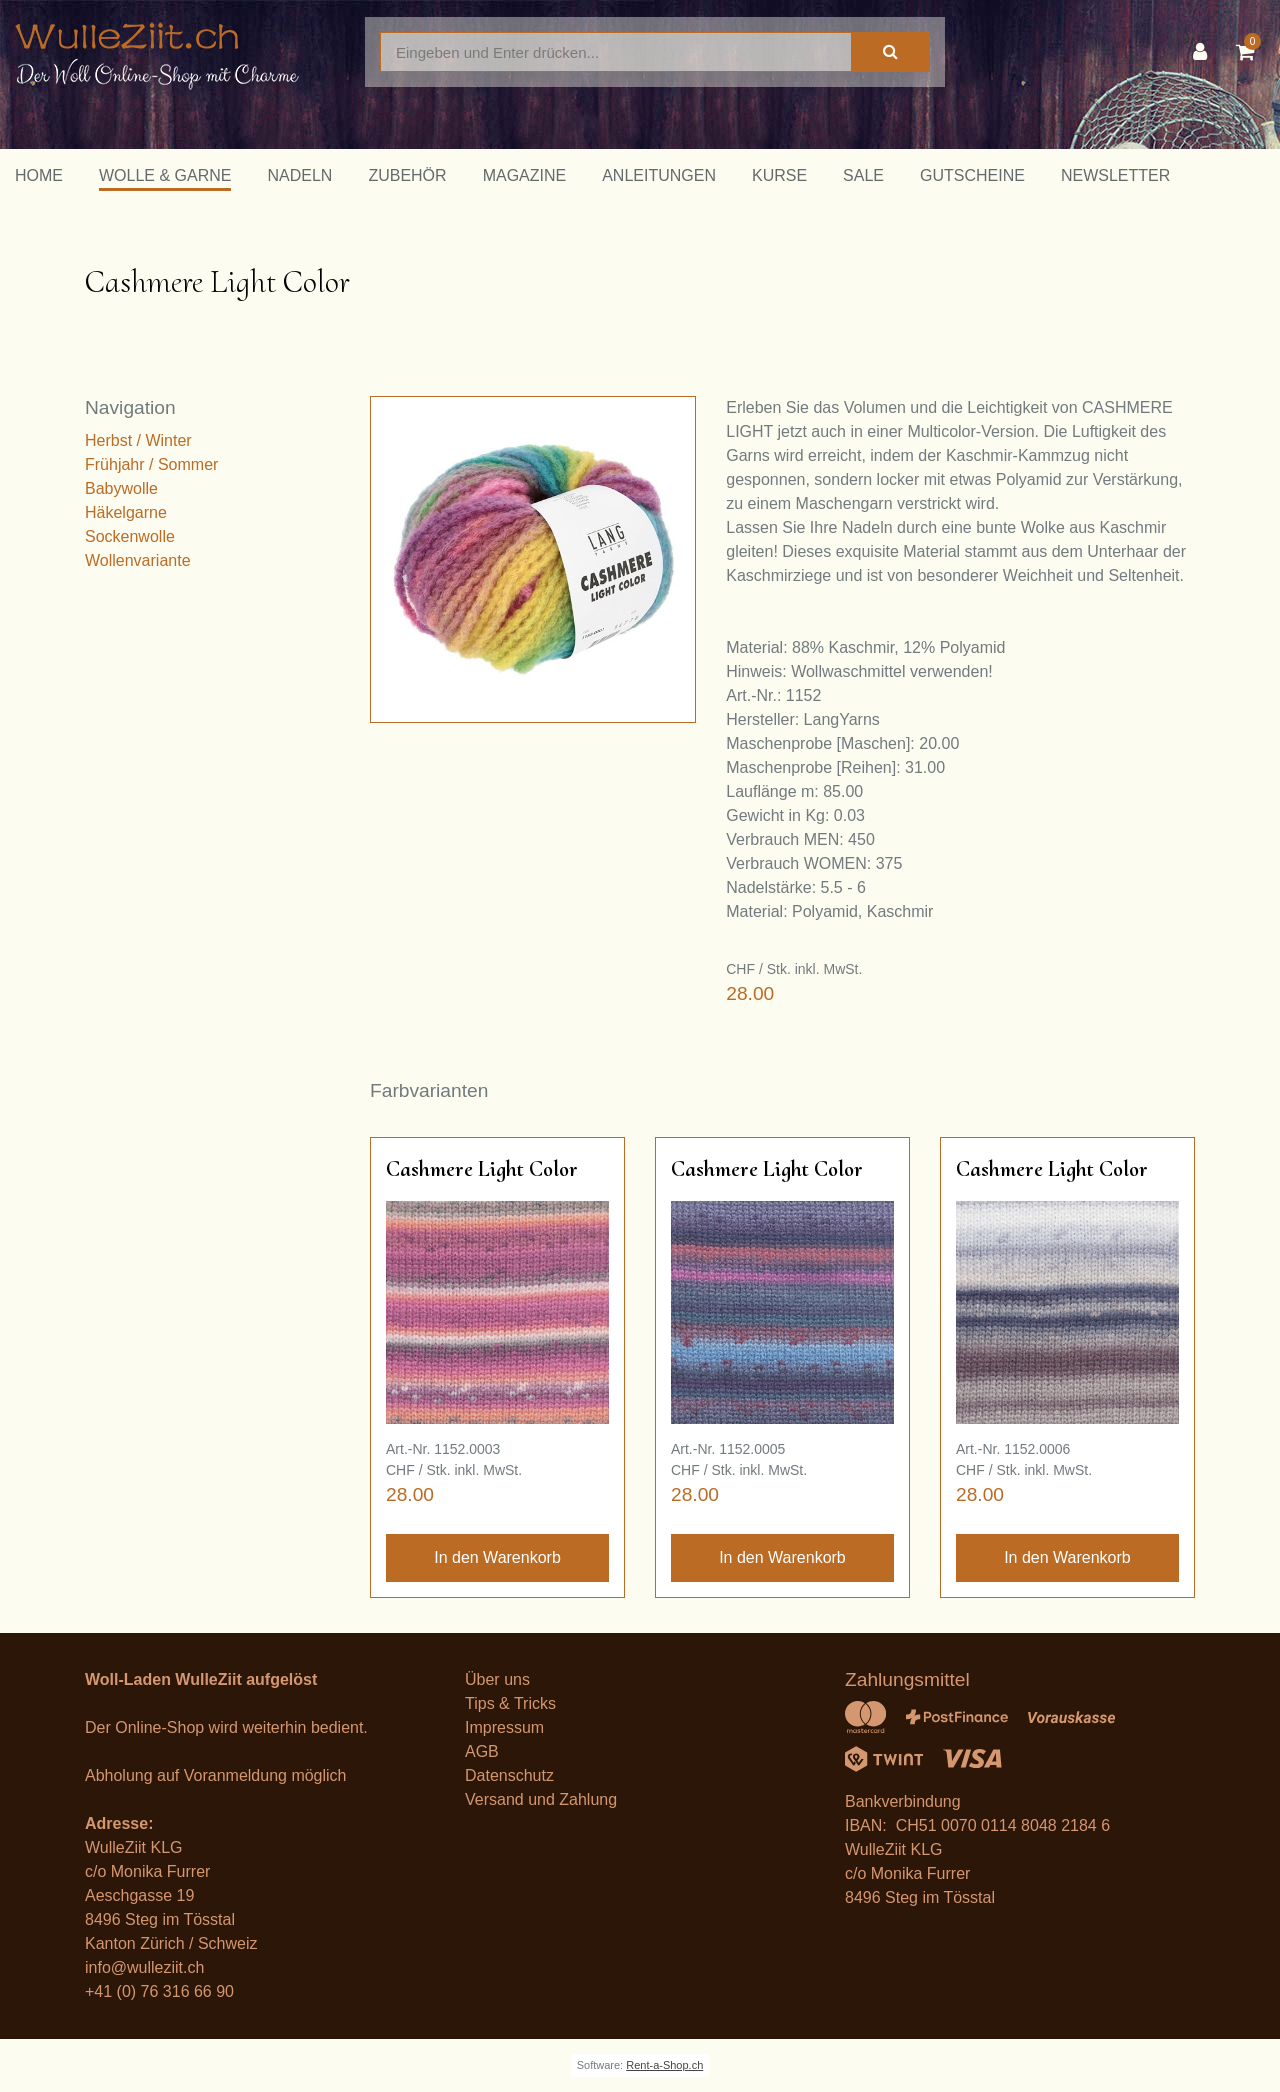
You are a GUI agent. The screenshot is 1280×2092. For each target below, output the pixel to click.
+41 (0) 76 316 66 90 (159, 1991)
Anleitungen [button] (659, 175)
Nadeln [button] (299, 175)
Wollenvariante (138, 560)
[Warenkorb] (1250, 52)
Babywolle (121, 488)
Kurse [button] (779, 175)
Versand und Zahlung (541, 1799)
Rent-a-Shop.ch (664, 2065)
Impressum (504, 1727)
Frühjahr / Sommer (151, 464)
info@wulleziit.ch (144, 1967)
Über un (493, 1679)
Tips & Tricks (510, 1703)
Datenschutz (509, 1775)
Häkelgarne (126, 512)
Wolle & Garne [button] (165, 175)
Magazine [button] (525, 175)
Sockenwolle (130, 536)
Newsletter (1115, 175)
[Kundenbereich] (1205, 52)
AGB (482, 1751)
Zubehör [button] (407, 175)
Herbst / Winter (138, 440)
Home (39, 175)
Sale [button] (863, 175)
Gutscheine (972, 175)
